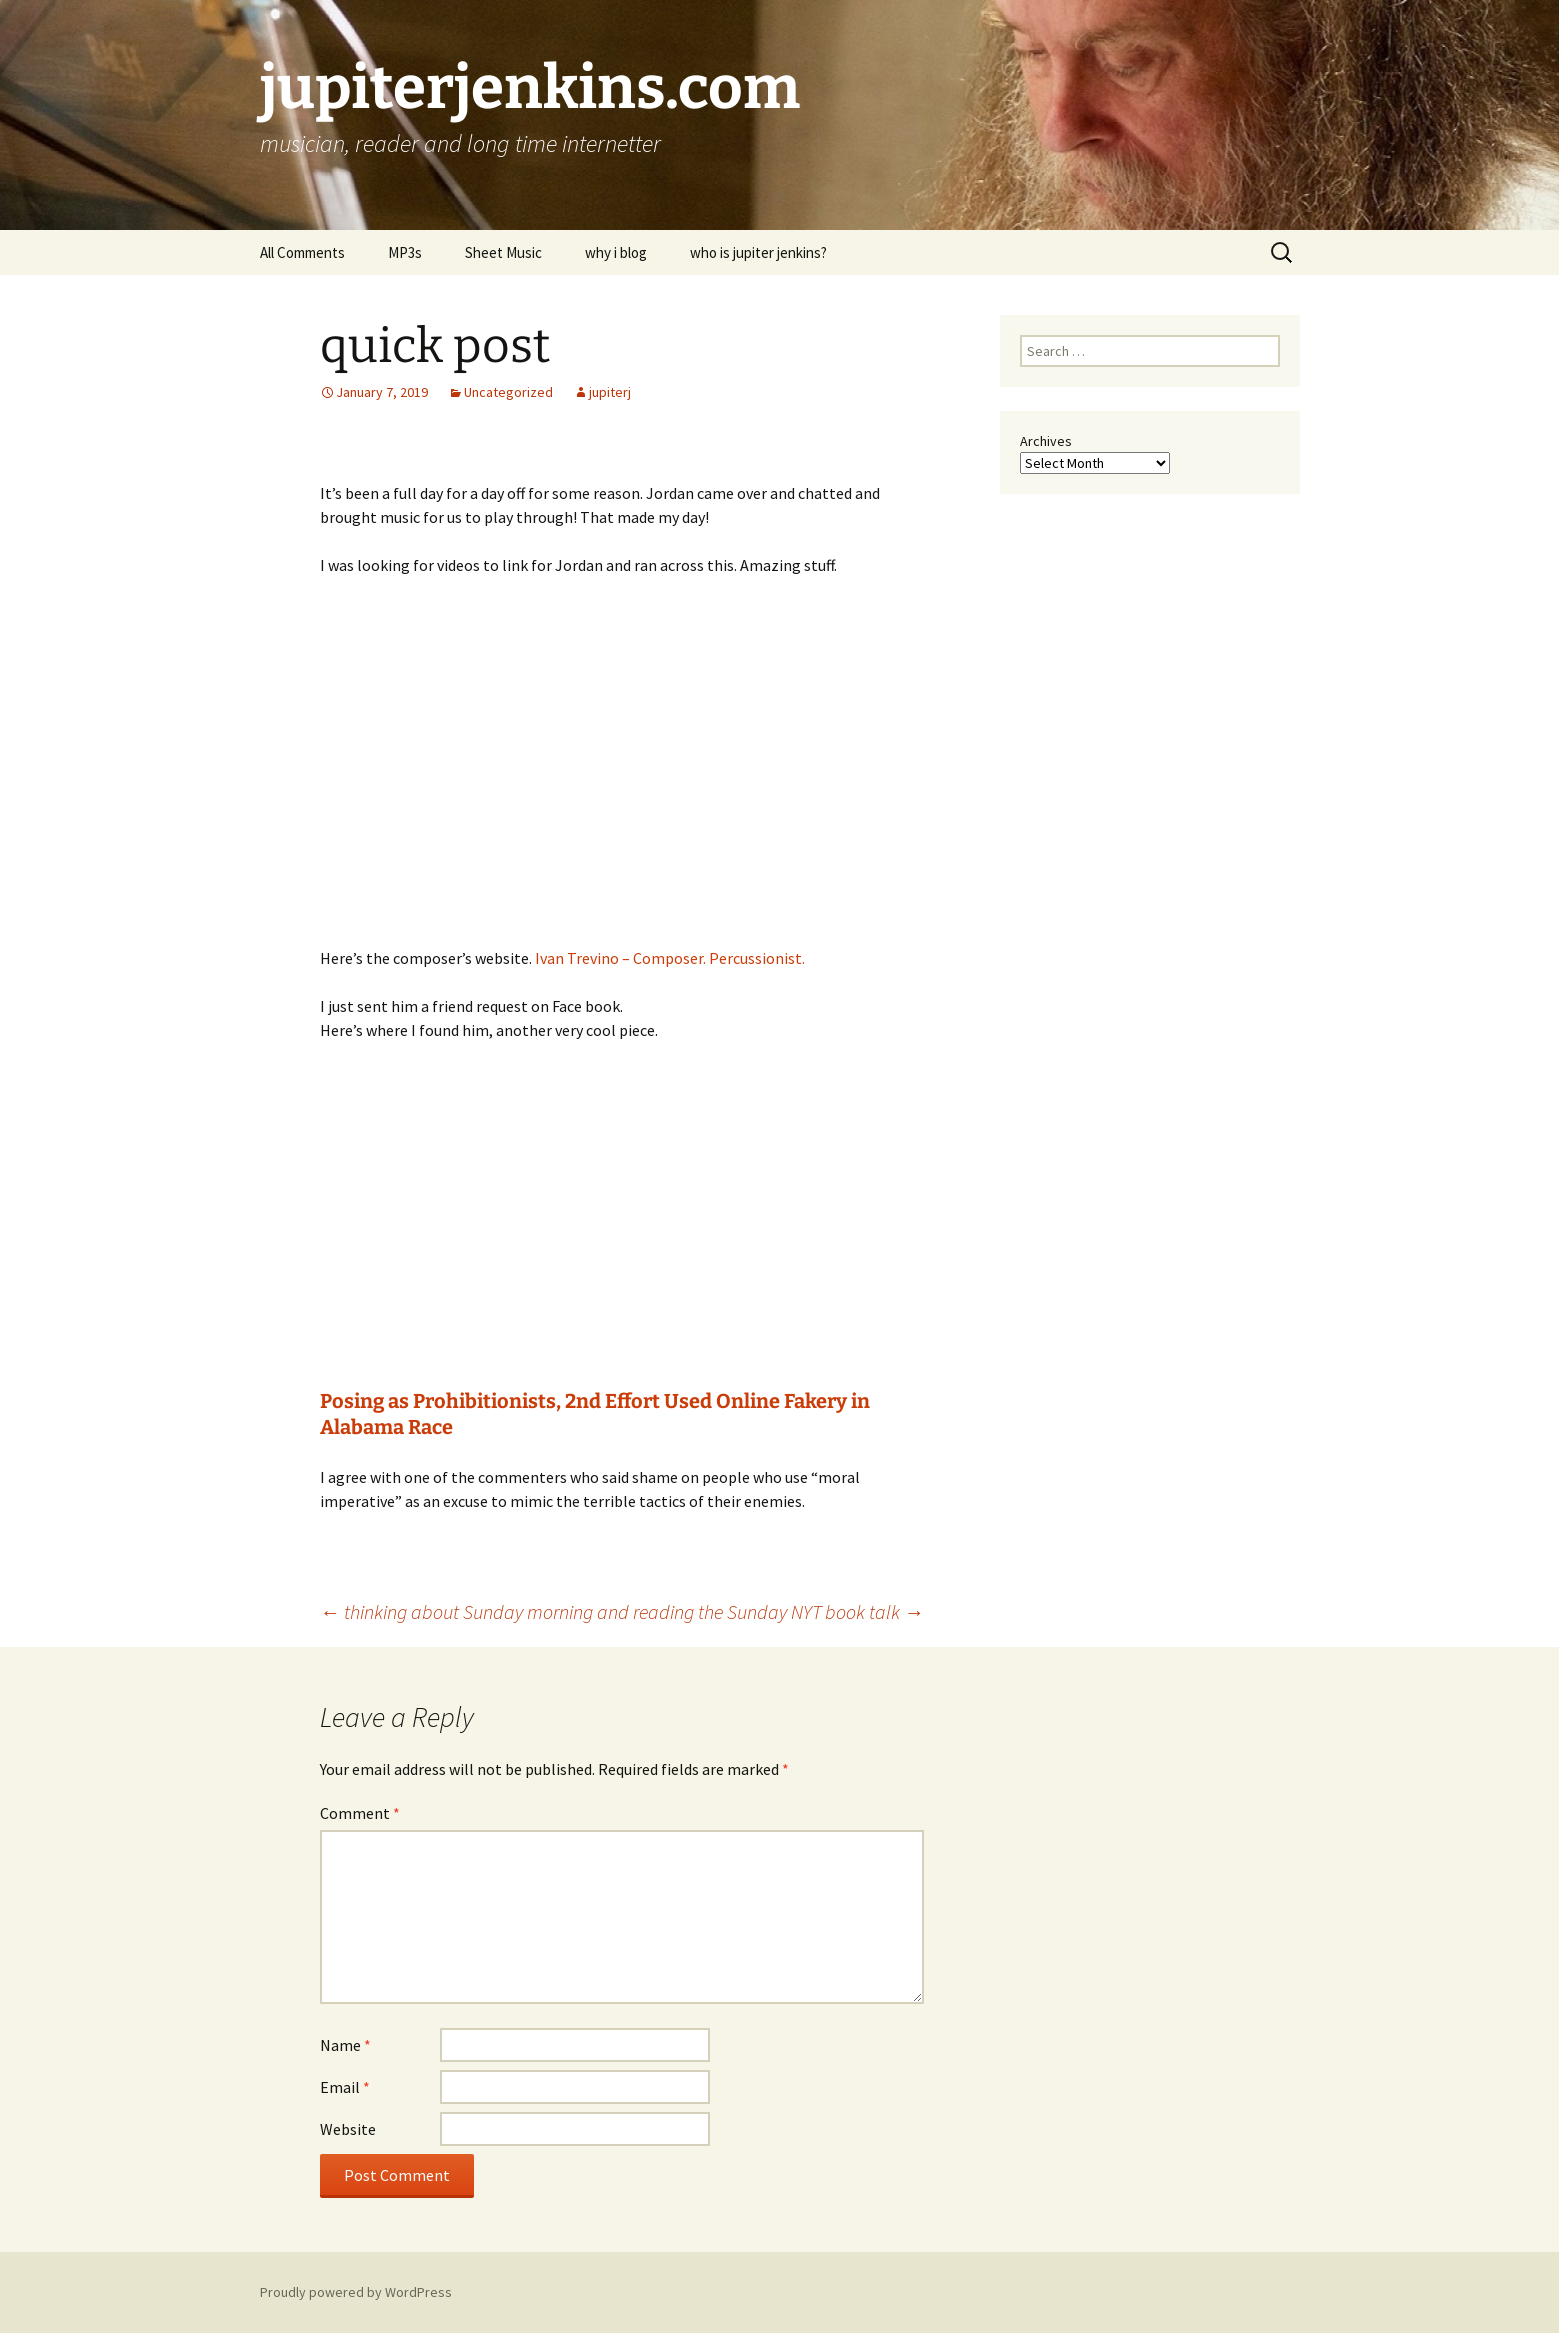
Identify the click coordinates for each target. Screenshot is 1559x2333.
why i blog (616, 252)
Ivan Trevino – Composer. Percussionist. (670, 958)
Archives (1046, 441)
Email (345, 2087)
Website (348, 2129)
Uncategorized (508, 392)
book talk (874, 1611)
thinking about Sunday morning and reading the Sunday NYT (571, 1611)
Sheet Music (503, 252)
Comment (360, 1813)
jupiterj (610, 392)
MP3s (405, 252)
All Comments (302, 252)
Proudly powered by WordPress (356, 2292)
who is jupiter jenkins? (758, 252)
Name (345, 2045)
